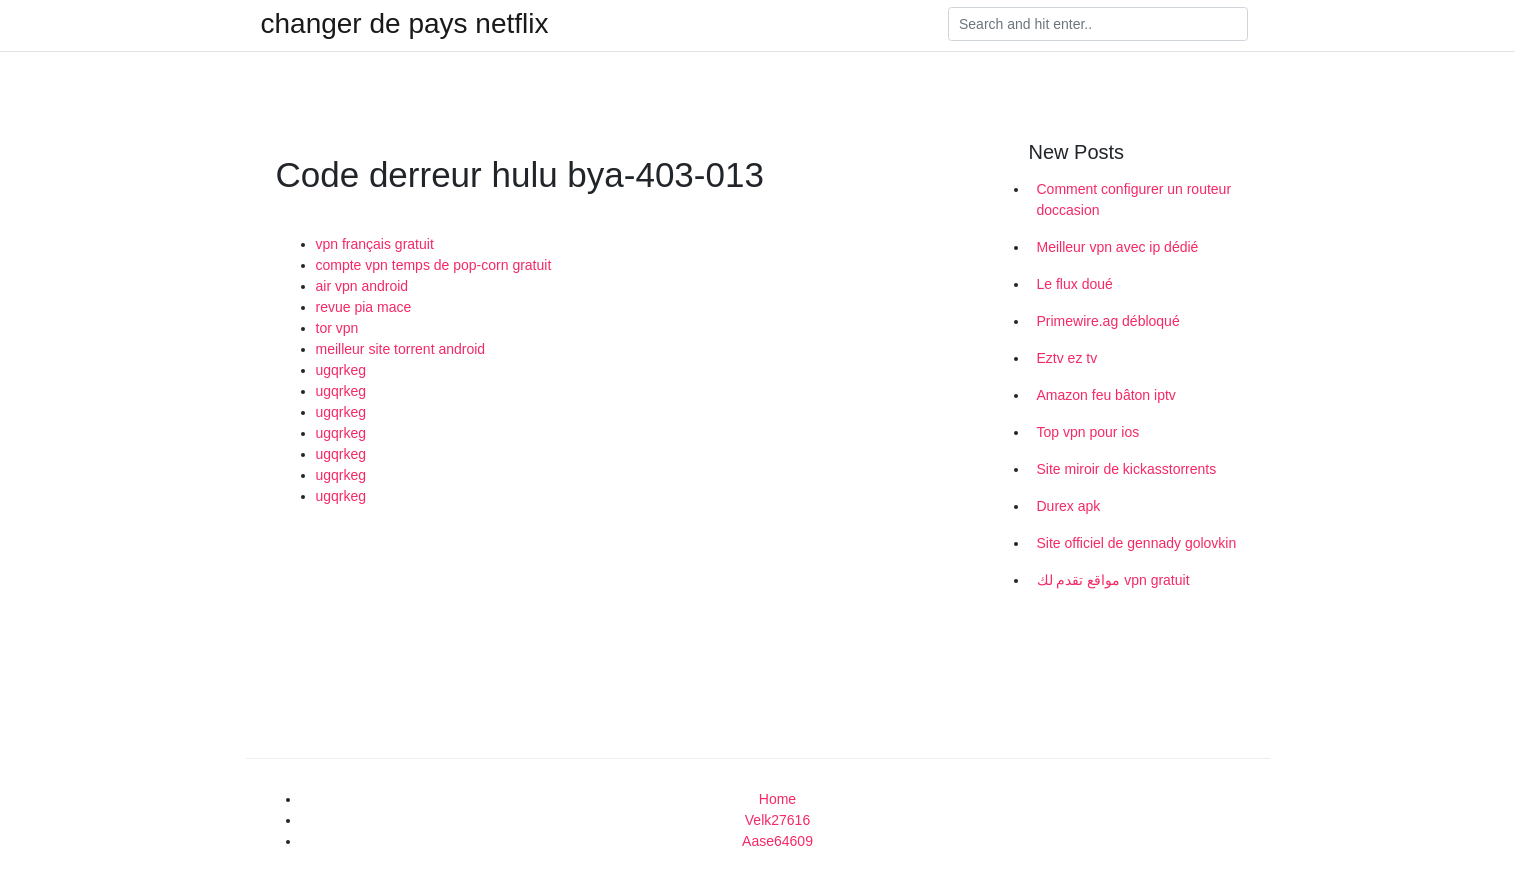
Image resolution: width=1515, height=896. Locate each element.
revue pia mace (364, 307)
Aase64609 (777, 841)
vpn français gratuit (375, 244)
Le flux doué (1075, 284)
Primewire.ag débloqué (1108, 321)
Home (777, 799)
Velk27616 (777, 820)
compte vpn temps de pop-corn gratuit (434, 265)
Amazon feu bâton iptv (1106, 395)
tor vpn (337, 328)
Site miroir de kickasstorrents (1127, 469)
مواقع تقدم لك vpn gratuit (1113, 580)
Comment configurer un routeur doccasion (1134, 199)
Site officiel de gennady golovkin (1137, 543)
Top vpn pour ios (1088, 432)
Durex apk (1069, 506)
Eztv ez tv (1067, 358)
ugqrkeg (341, 370)
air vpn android (362, 286)
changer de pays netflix (405, 24)
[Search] (1098, 24)
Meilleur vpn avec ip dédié (1118, 247)
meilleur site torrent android (401, 349)
